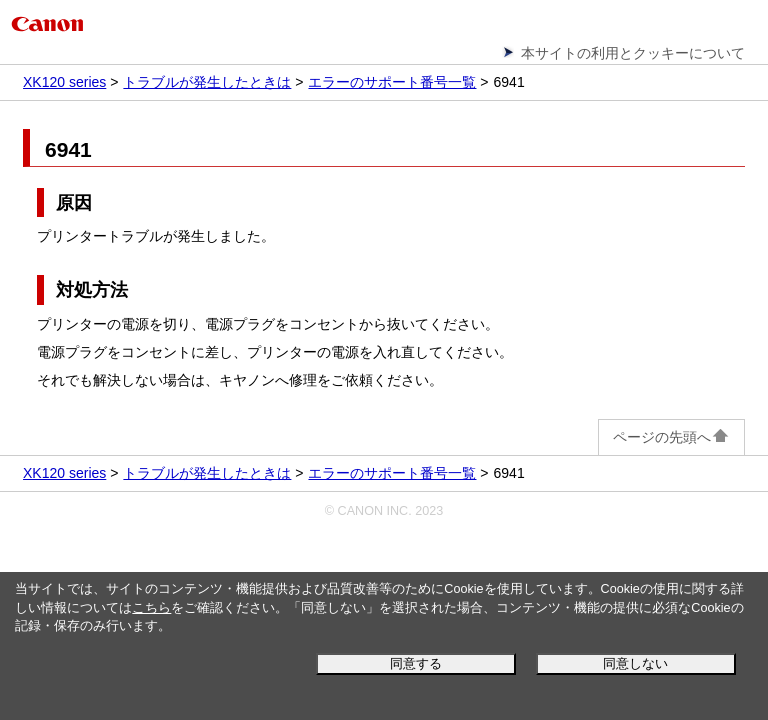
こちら (151, 608)
